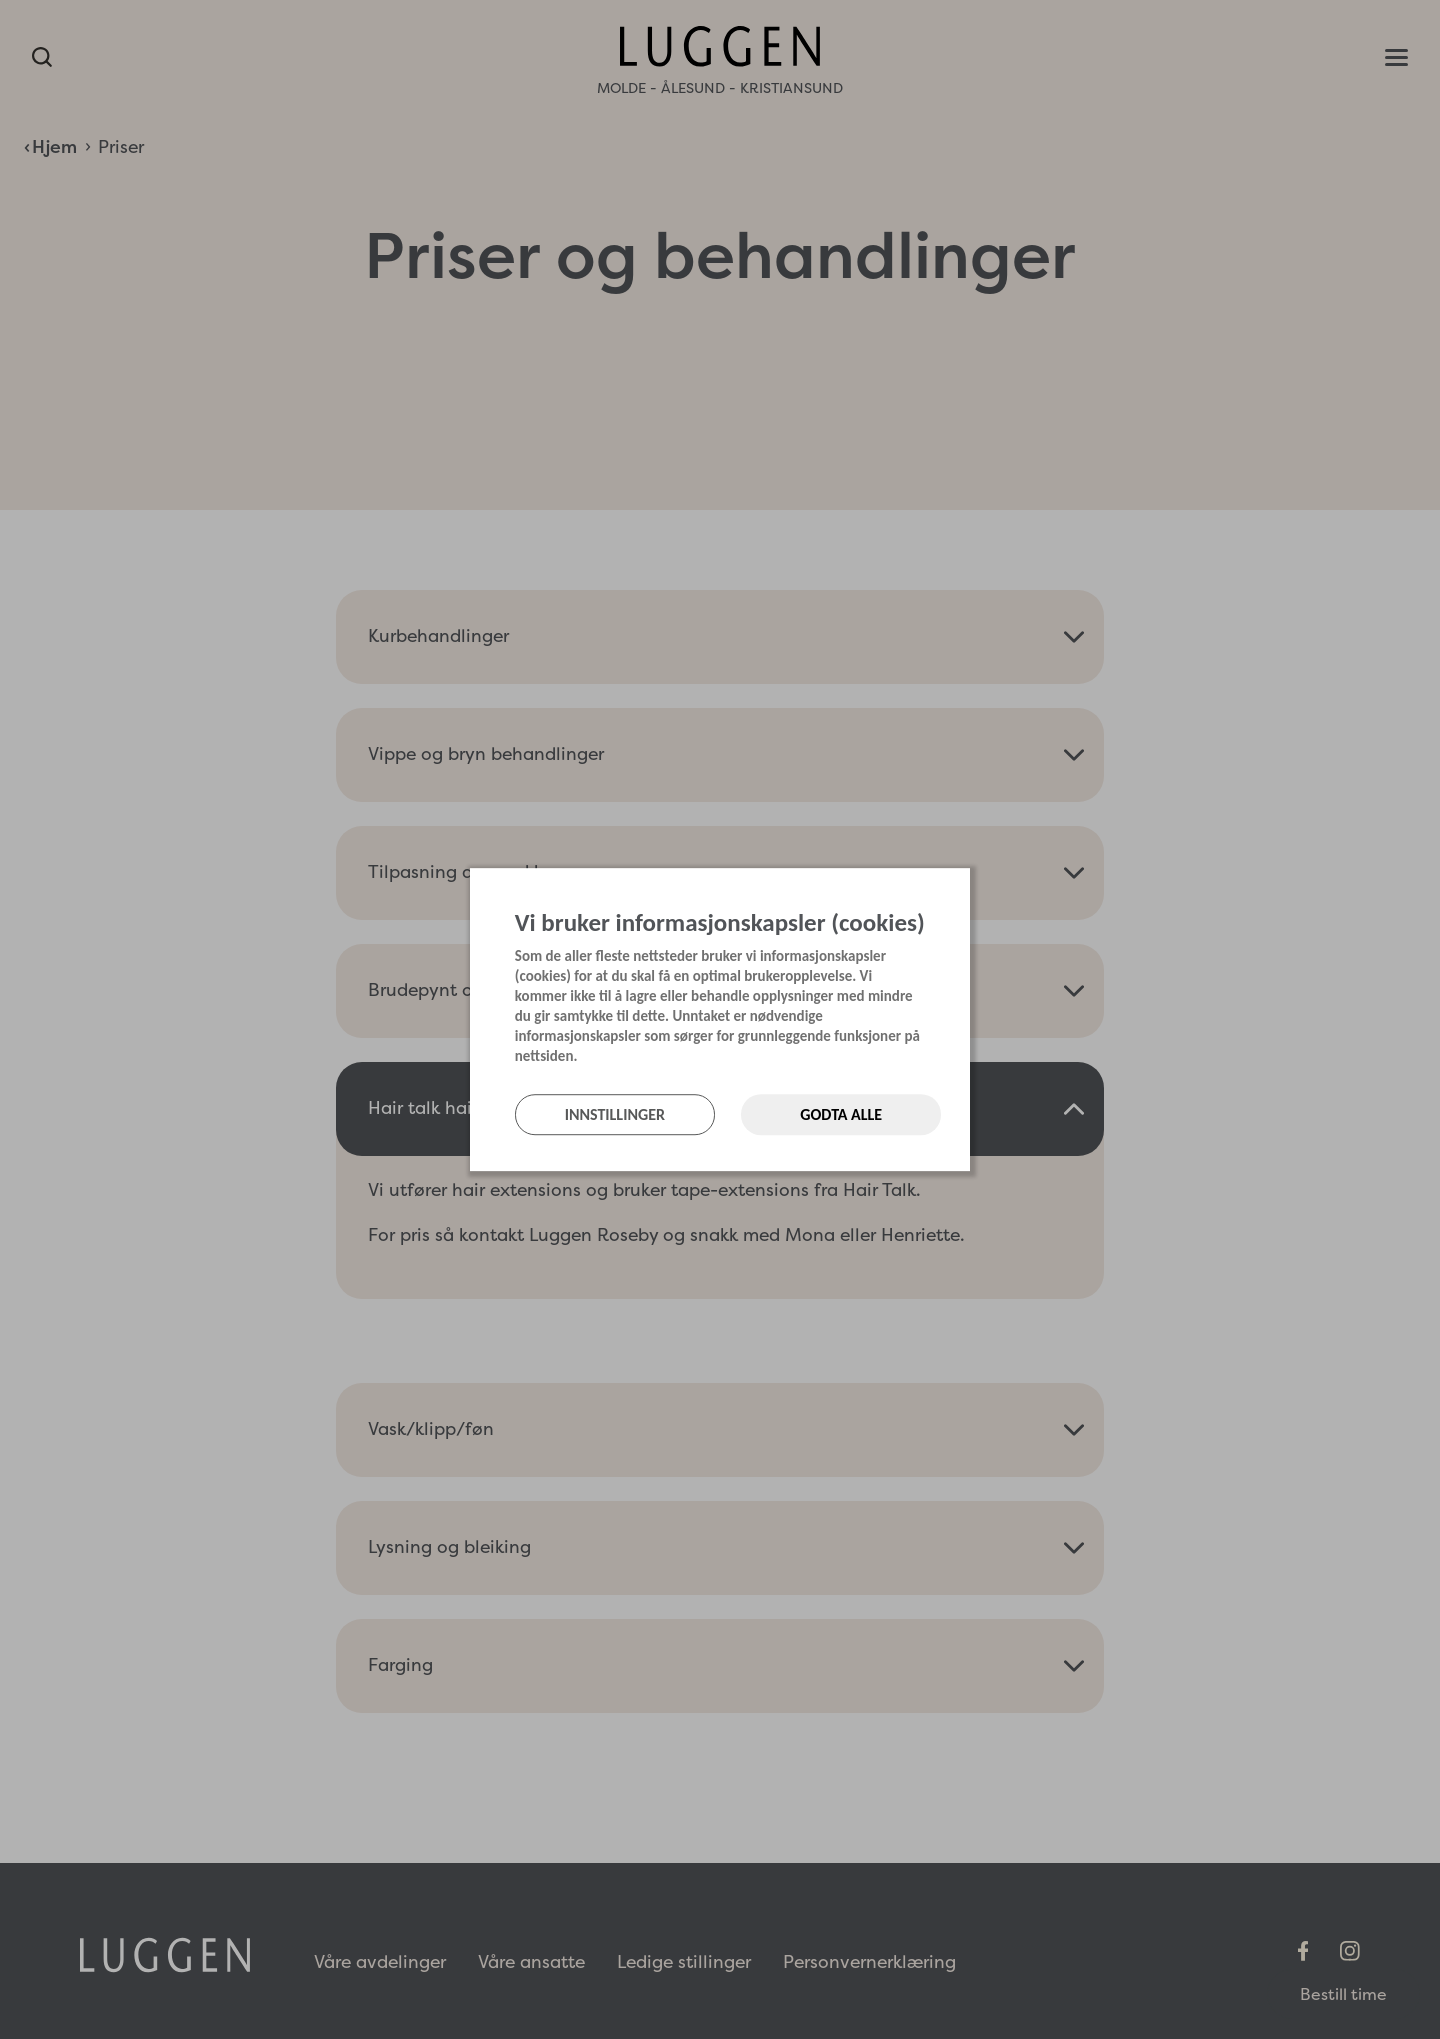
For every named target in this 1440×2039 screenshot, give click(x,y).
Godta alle (841, 1114)
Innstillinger (615, 1114)
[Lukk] (964, 888)
